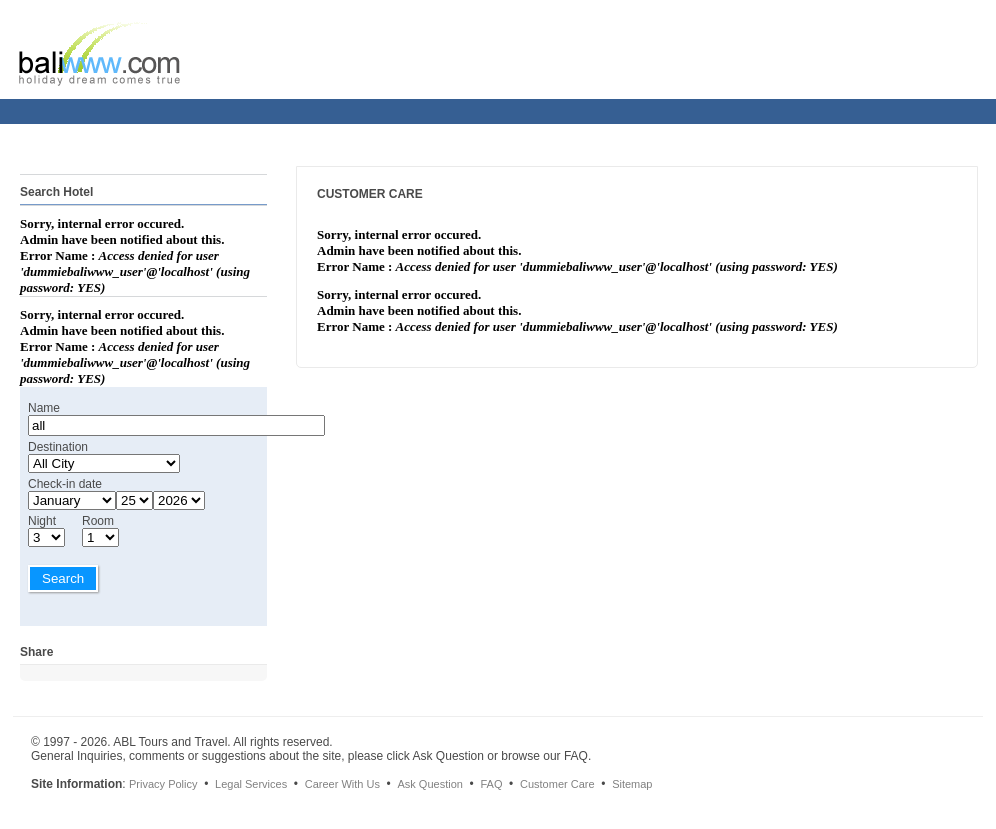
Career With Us (342, 784)
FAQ (491, 784)
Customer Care (557, 784)
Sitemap (632, 784)
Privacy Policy (163, 784)
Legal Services (251, 784)
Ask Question (429, 784)
